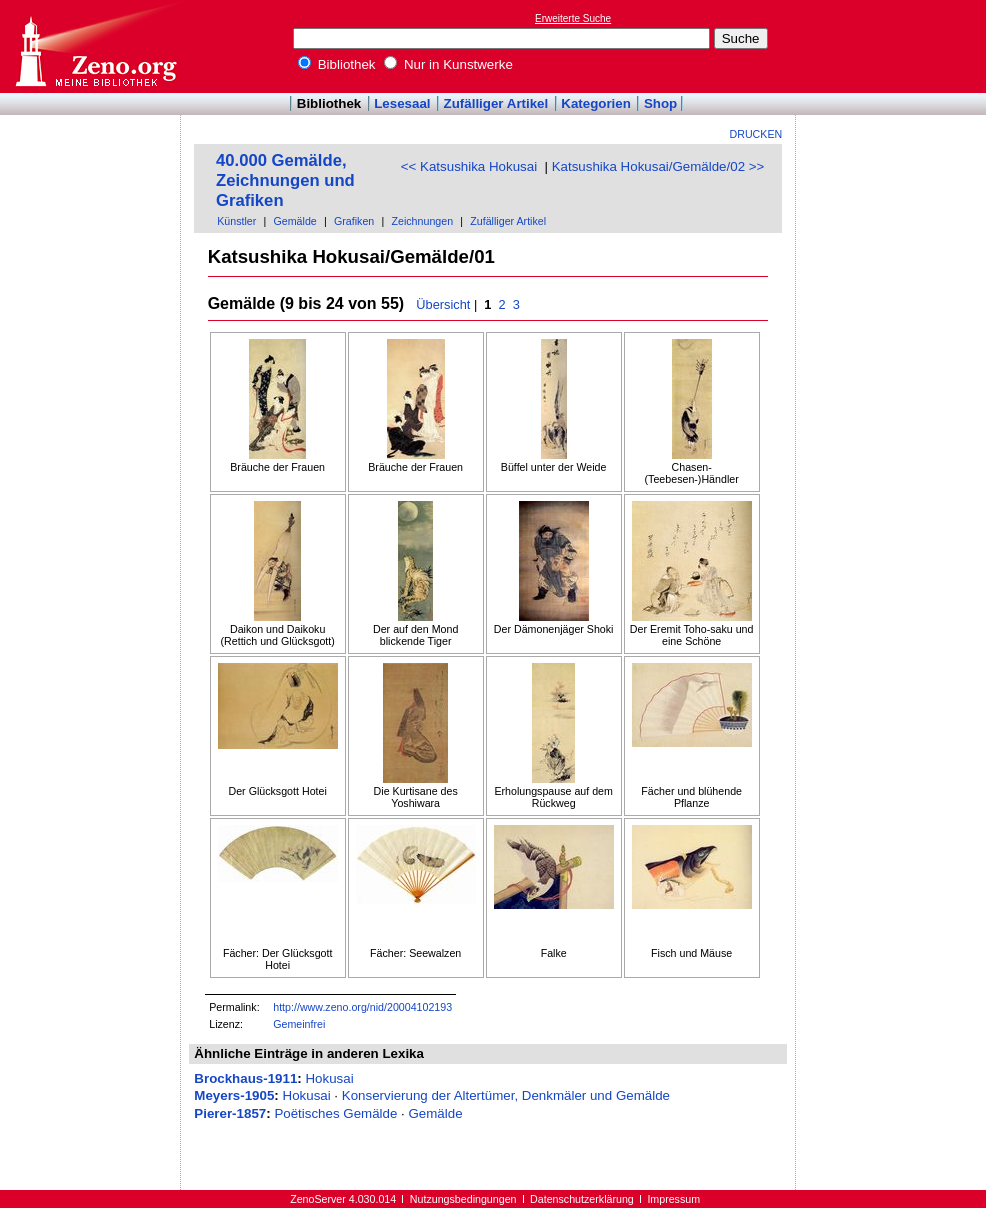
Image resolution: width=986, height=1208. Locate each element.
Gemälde (295, 221)
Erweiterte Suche (573, 18)
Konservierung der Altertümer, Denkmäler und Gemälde (506, 1095)
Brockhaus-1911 (245, 1078)
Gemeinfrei (299, 1024)
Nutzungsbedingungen (463, 1199)
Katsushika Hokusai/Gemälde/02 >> (658, 166)
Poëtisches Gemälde (335, 1113)
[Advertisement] (894, 46)
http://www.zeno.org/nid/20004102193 (362, 1007)
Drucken (756, 134)
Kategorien (596, 103)
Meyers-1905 (234, 1095)
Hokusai (329, 1078)
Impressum (673, 1199)
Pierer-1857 (230, 1113)
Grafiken (354, 221)
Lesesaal (402, 103)
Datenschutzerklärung (582, 1199)
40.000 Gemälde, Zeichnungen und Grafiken (285, 180)
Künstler (236, 221)
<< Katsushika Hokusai (469, 166)
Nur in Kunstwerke (448, 64)
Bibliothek (337, 64)
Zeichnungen (422, 221)
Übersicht (443, 304)
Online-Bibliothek (95, 46)
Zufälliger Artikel (496, 103)
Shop (660, 103)
